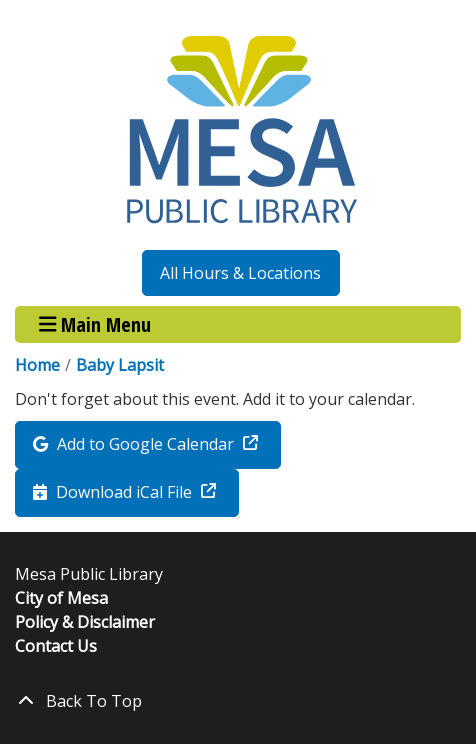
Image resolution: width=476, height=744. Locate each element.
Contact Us (56, 646)
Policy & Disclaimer (85, 622)
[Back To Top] (238, 701)
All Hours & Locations (240, 273)
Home (37, 365)
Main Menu (95, 324)
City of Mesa (61, 598)
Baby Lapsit (120, 365)
